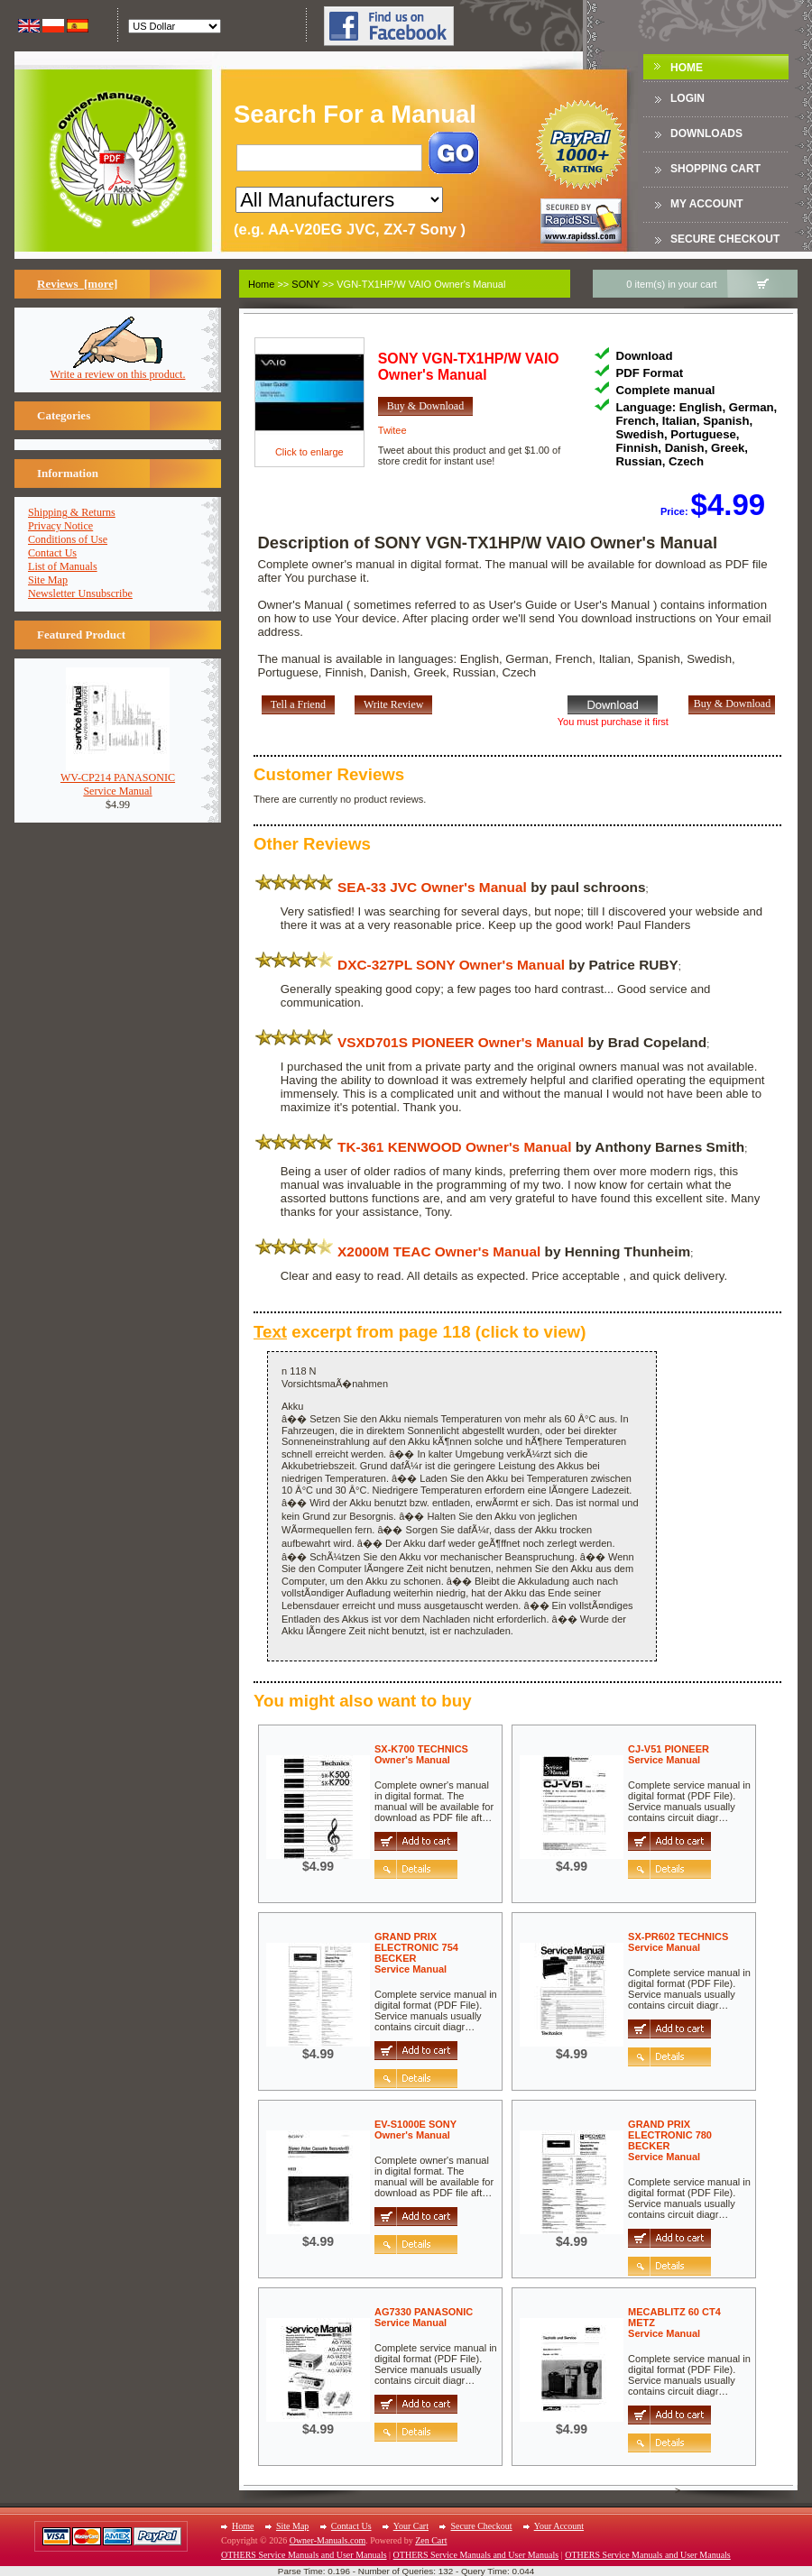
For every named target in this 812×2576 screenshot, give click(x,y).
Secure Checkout (725, 239)
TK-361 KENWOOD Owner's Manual (454, 1147)
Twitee (392, 430)
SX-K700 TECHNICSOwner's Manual (421, 1754)
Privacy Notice (60, 526)
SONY (305, 284)
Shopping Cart (715, 168)
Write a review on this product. (118, 369)
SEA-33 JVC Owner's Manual (432, 887)
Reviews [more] (77, 283)
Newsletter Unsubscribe (80, 593)
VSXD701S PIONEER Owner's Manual (460, 1042)
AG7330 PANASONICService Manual (423, 2317)
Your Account (559, 2526)
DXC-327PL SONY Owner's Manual (451, 964)
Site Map (48, 580)
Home (686, 67)
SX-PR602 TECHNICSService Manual (678, 1942)
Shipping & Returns (71, 512)
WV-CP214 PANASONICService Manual (117, 779)
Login (687, 98)
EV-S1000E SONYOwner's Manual (415, 2129)
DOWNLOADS (706, 133)
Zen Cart (431, 2540)
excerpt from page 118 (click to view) (420, 1331)
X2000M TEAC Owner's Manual (438, 1251)
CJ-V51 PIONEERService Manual (668, 1754)
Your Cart (411, 2526)
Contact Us (52, 553)
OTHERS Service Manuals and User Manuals (304, 2555)
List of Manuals (62, 566)
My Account (706, 204)
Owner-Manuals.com (328, 2540)
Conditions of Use (67, 539)
